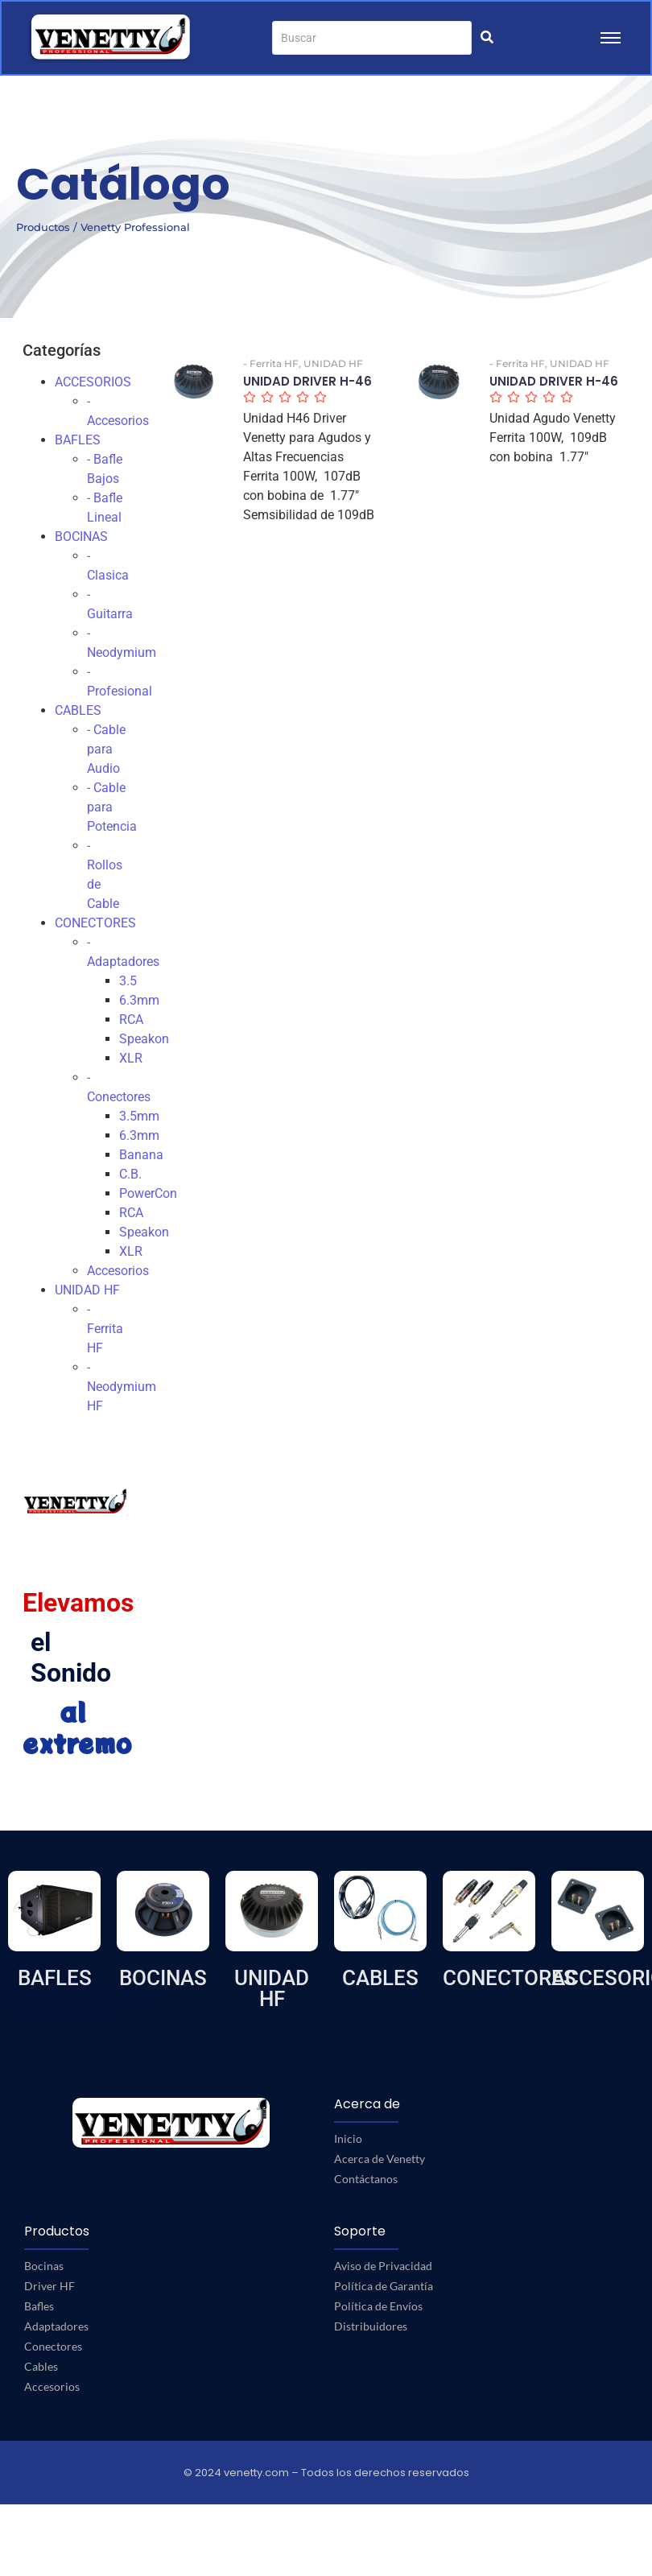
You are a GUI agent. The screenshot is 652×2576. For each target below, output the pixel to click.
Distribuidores (370, 2326)
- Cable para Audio (106, 749)
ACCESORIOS (93, 382)
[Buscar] (371, 38)
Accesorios (118, 1270)
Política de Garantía (383, 2286)
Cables (41, 2366)
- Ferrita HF (105, 1329)
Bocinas (44, 2266)
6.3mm (139, 1000)
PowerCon (148, 1193)
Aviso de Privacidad (383, 2266)
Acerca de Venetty (379, 2158)
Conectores (53, 2346)
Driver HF (49, 2286)
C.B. (130, 1174)
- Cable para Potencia (112, 807)
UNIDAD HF (87, 1290)
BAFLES (78, 440)
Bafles (39, 2306)
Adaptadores (56, 2326)
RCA (131, 1019)
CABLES (78, 710)
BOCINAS (81, 536)
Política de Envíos (378, 2306)
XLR (130, 1058)
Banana (141, 1154)
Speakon (144, 1038)
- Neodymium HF (121, 1387)
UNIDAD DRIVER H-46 (307, 382)
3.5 (128, 981)
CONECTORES (95, 923)
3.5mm (139, 1116)
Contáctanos (366, 2179)
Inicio (348, 2138)
